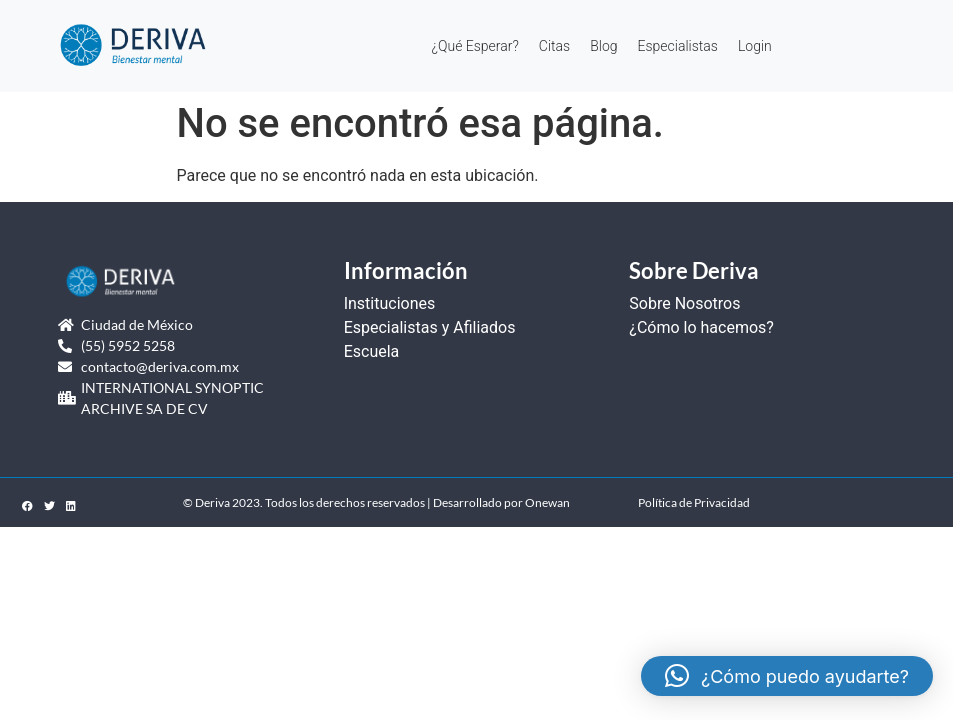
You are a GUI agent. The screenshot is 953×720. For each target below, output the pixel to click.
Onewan (547, 502)
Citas (554, 46)
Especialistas (678, 46)
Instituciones (390, 303)
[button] (787, 676)
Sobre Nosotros (684, 303)
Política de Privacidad (694, 502)
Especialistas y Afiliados (430, 327)
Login (755, 46)
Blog (603, 46)
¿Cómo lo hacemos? (701, 327)
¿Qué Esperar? (475, 46)
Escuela (372, 351)
